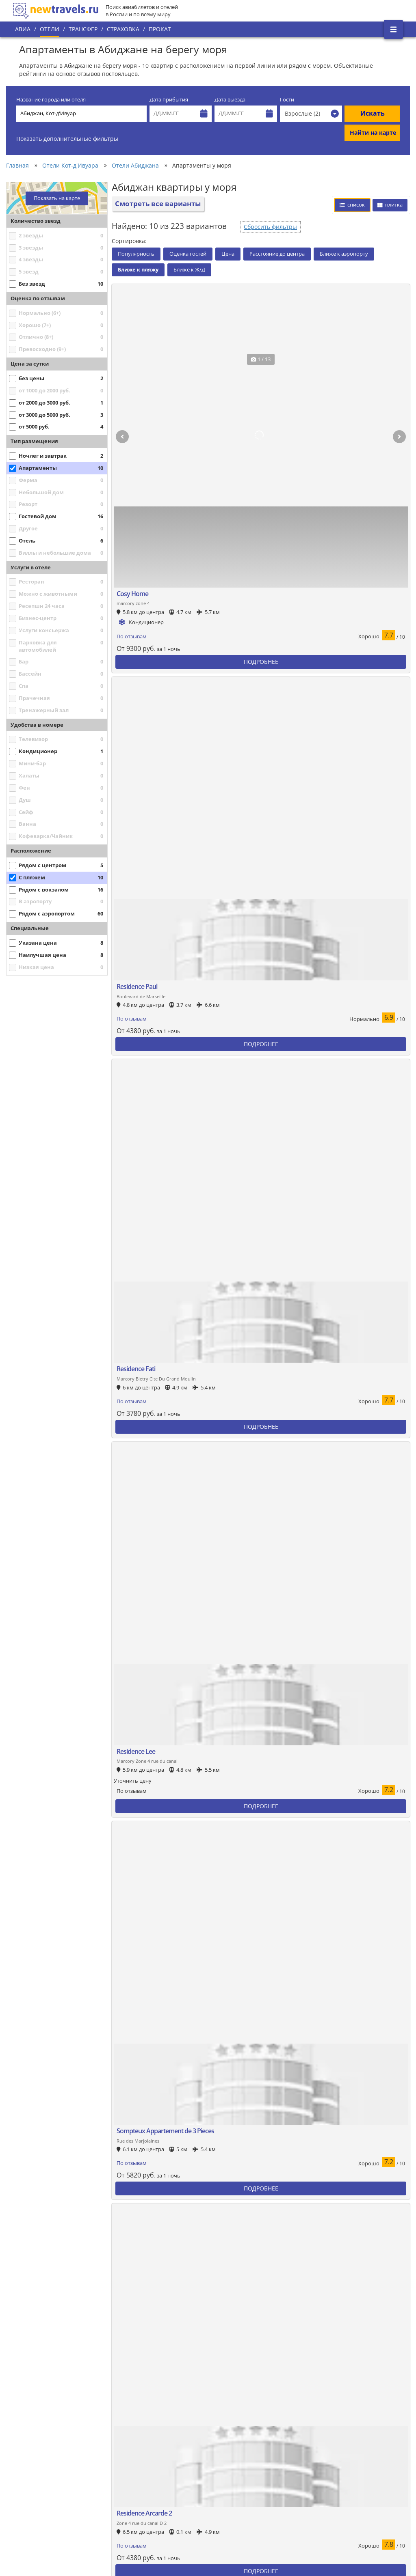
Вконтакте (376, 2434)
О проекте (32, 2466)
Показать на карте (57, 198)
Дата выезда (229, 99)
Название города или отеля (51, 99)
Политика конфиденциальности (172, 2476)
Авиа (22, 29)
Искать (372, 113)
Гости (287, 99)
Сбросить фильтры (270, 226)
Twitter (371, 2447)
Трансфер (83, 29)
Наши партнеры (40, 2494)
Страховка (123, 29)
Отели (49, 29)
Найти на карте (373, 132)
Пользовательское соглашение (172, 2490)
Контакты (31, 2508)
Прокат (160, 29)
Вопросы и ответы (155, 2504)
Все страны (146, 2462)
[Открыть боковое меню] (393, 29)
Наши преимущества (46, 2480)
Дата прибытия (169, 99)
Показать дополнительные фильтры (67, 138)
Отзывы (142, 2518)
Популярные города (158, 2449)
